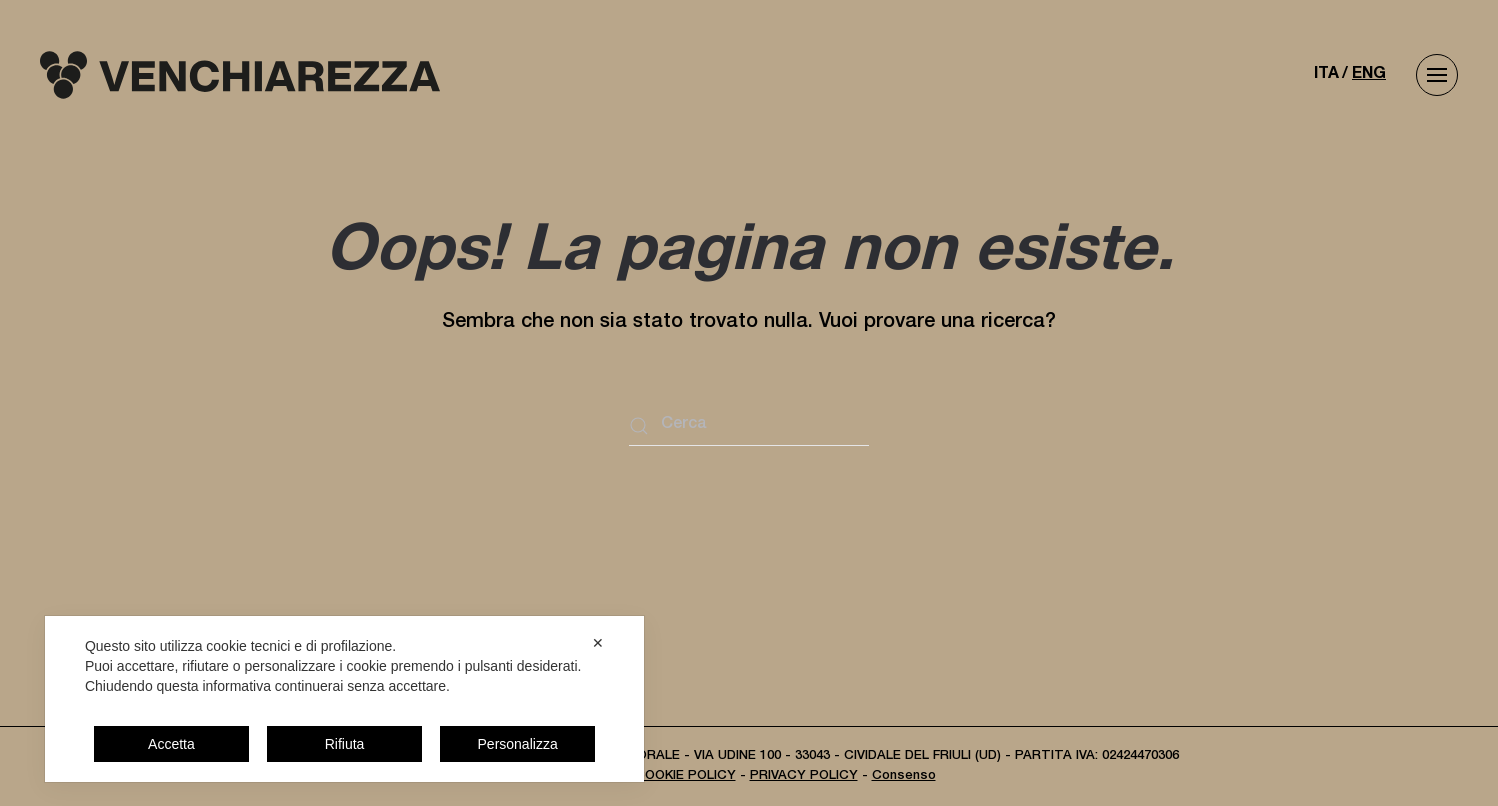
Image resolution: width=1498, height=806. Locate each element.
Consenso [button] (904, 776)
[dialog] (344, 699)
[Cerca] (749, 426)
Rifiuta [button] (345, 744)
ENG (1369, 75)
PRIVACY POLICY (804, 776)
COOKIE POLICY (685, 776)
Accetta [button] (171, 744)
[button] (1437, 75)
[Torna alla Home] (240, 75)
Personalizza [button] (518, 744)
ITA (1326, 75)
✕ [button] (598, 643)
